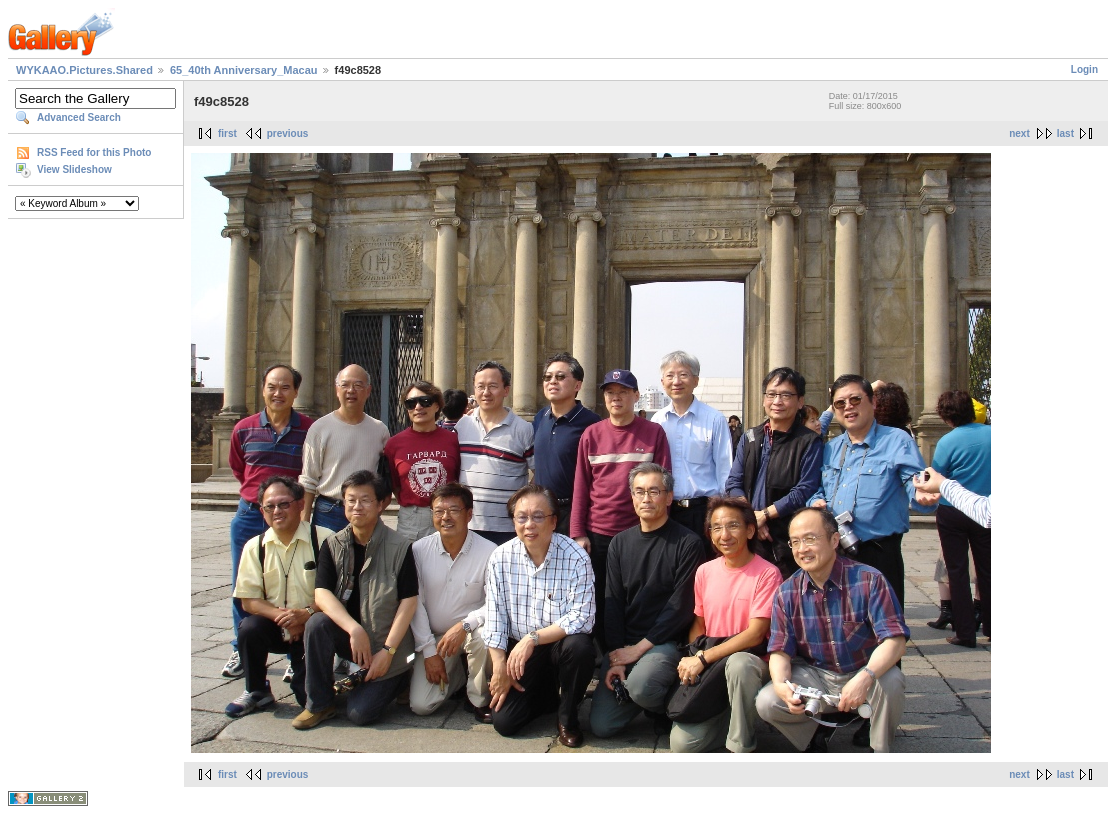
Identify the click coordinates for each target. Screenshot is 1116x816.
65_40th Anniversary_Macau (244, 70)
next (1019, 133)
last (1065, 133)
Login (1084, 69)
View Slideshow (74, 169)
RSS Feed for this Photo (94, 152)
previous (288, 133)
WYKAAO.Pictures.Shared (84, 70)
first (227, 133)
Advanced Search (79, 117)
